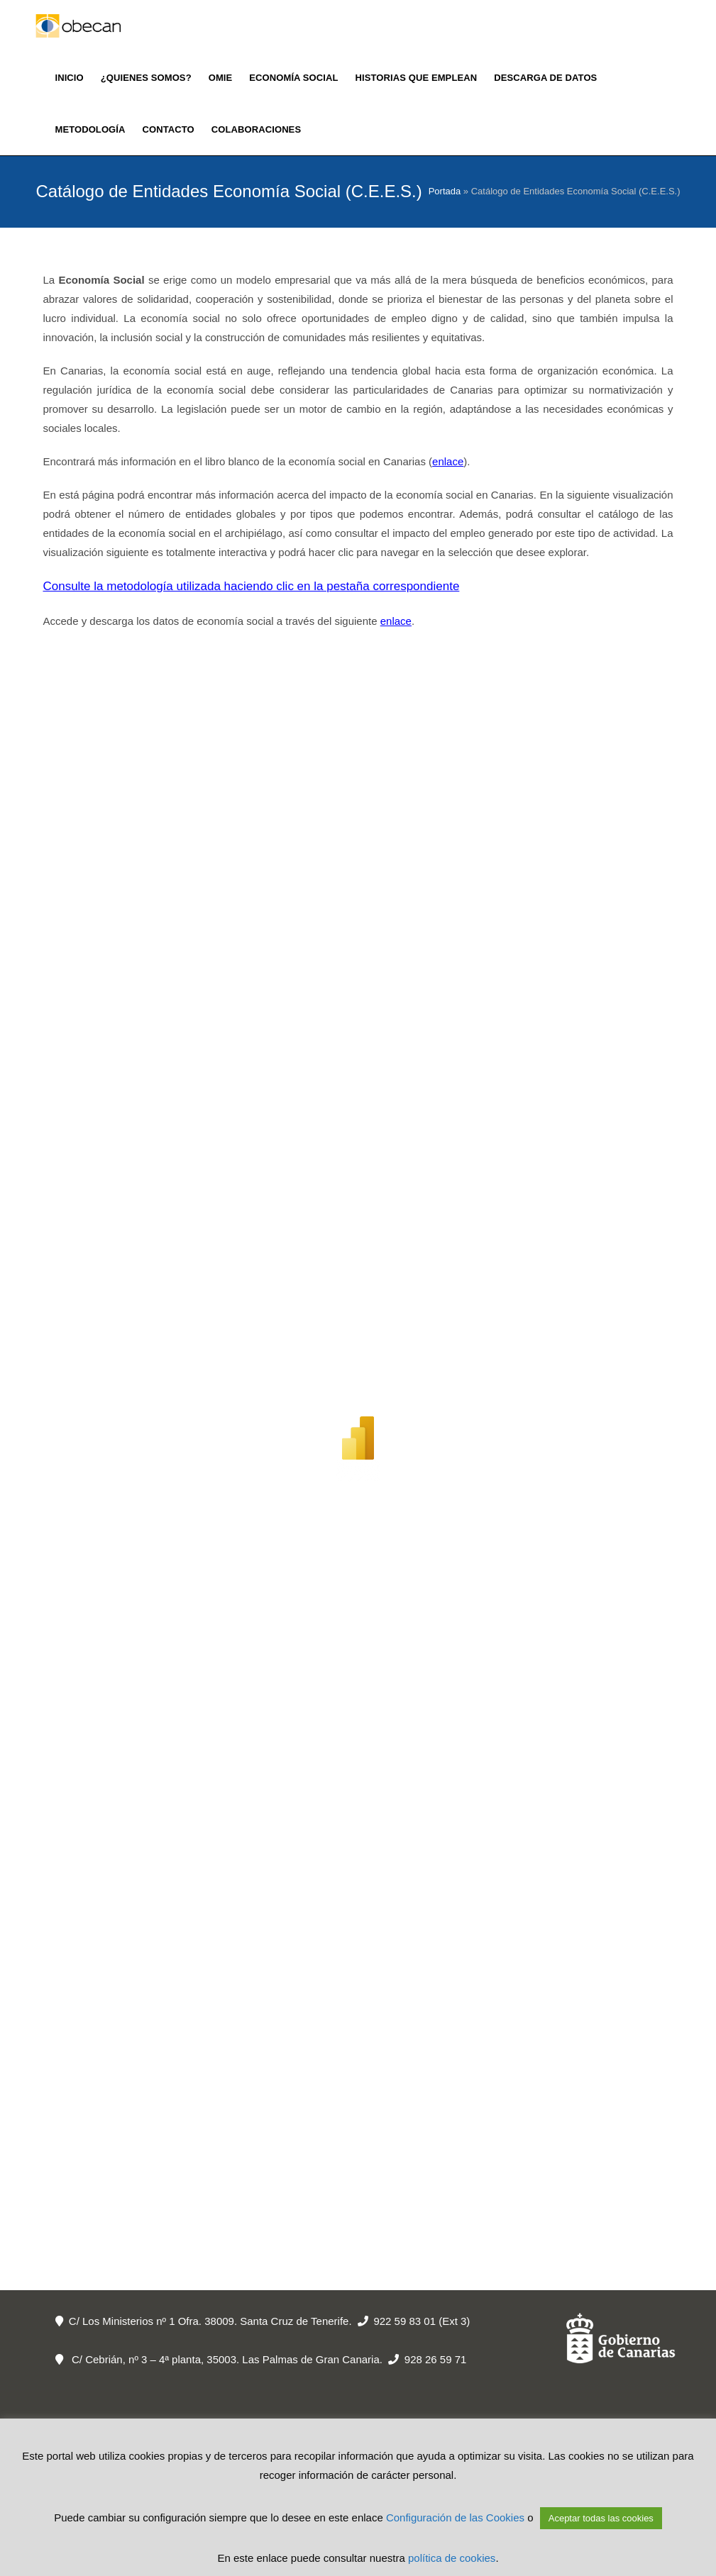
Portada (445, 191)
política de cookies (451, 2558)
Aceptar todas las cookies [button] (601, 2518)
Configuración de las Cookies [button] (455, 2517)
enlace (447, 461)
